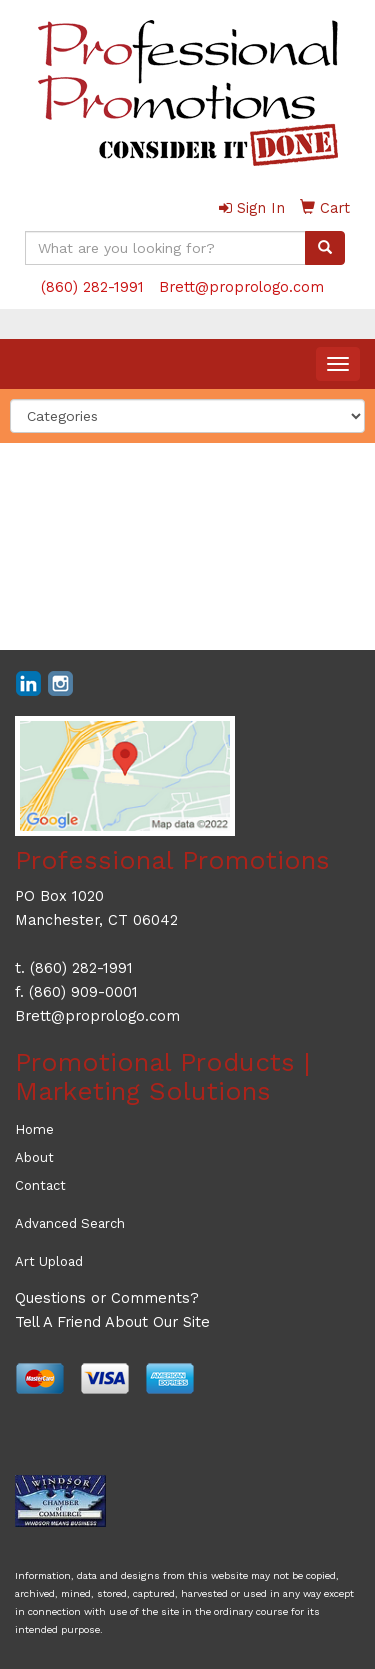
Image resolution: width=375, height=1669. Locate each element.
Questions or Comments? (107, 1298)
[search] (325, 248)
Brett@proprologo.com (241, 287)
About (34, 1157)
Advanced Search (70, 1223)
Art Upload (49, 1261)
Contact (40, 1185)
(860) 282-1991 (92, 287)
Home (34, 1129)
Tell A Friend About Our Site (112, 1322)
